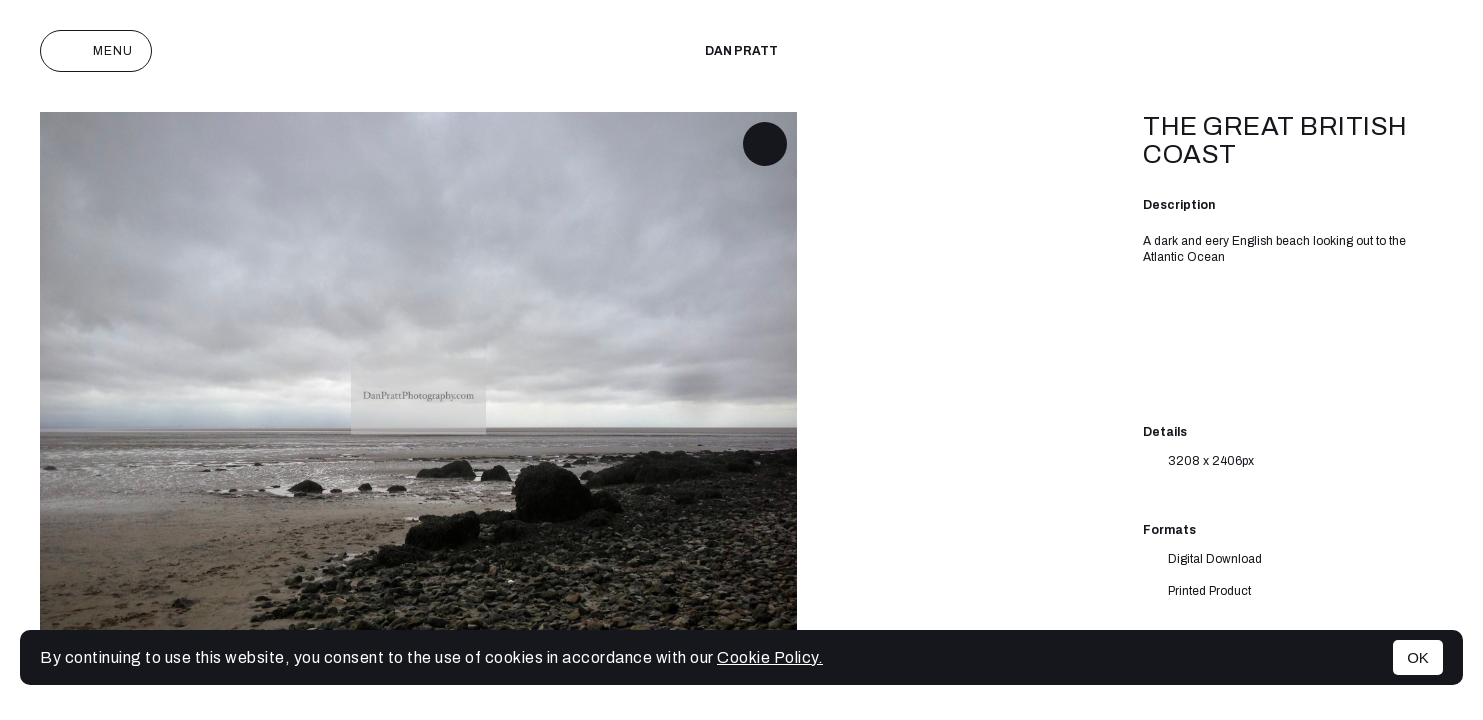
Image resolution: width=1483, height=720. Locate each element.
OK (1418, 657)
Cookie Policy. (770, 657)
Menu (96, 51)
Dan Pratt (741, 51)
